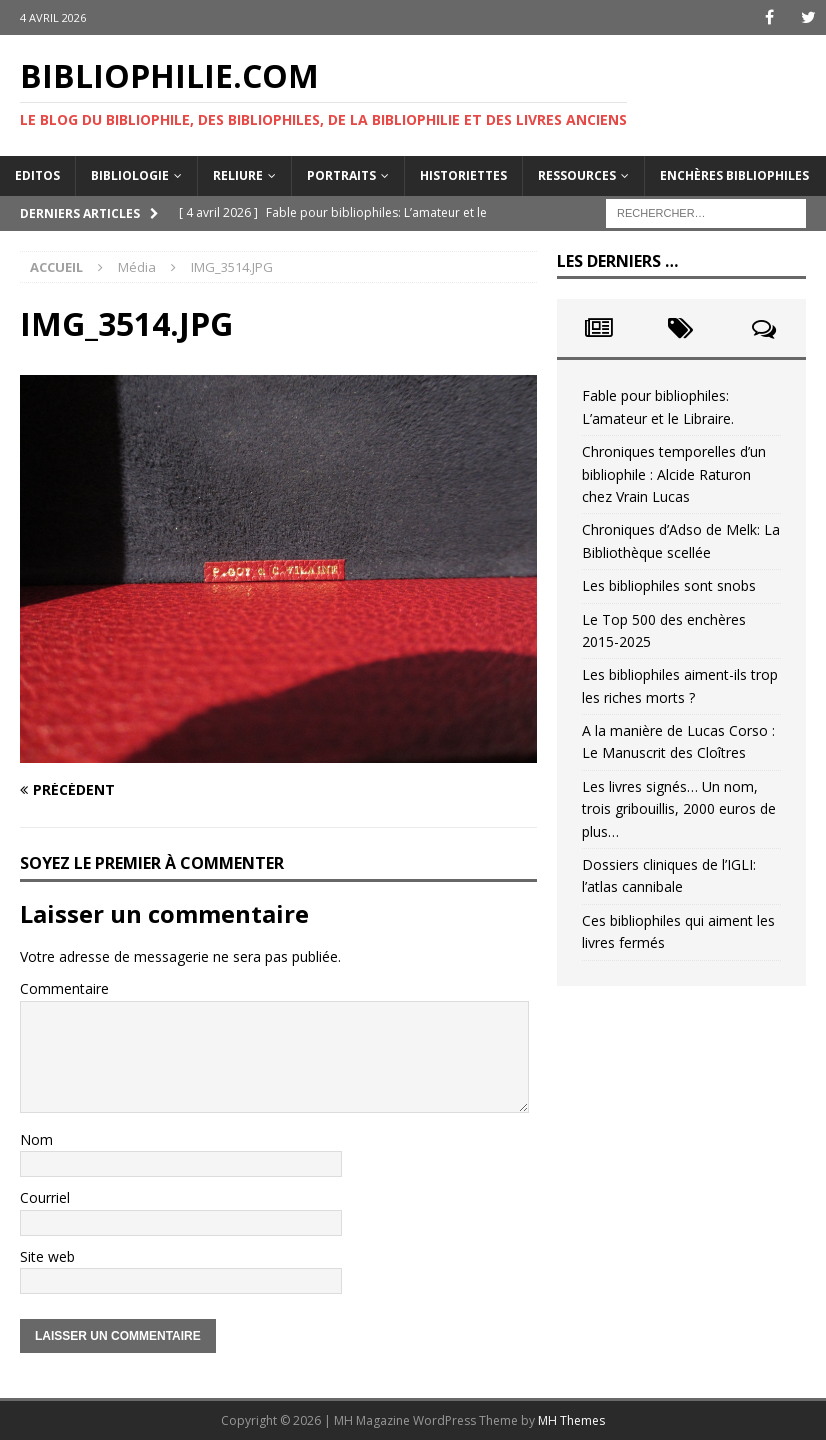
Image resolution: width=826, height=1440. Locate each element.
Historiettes (463, 175)
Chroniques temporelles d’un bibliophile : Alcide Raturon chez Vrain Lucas (674, 474)
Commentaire (64, 988)
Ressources (577, 175)
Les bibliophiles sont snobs (669, 585)
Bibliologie (130, 175)
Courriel (45, 1197)
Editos (37, 175)
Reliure (238, 175)
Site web (47, 1256)
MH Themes (571, 1420)
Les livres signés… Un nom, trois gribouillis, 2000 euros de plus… (679, 809)
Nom (36, 1139)
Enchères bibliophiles (734, 175)
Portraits (341, 175)
